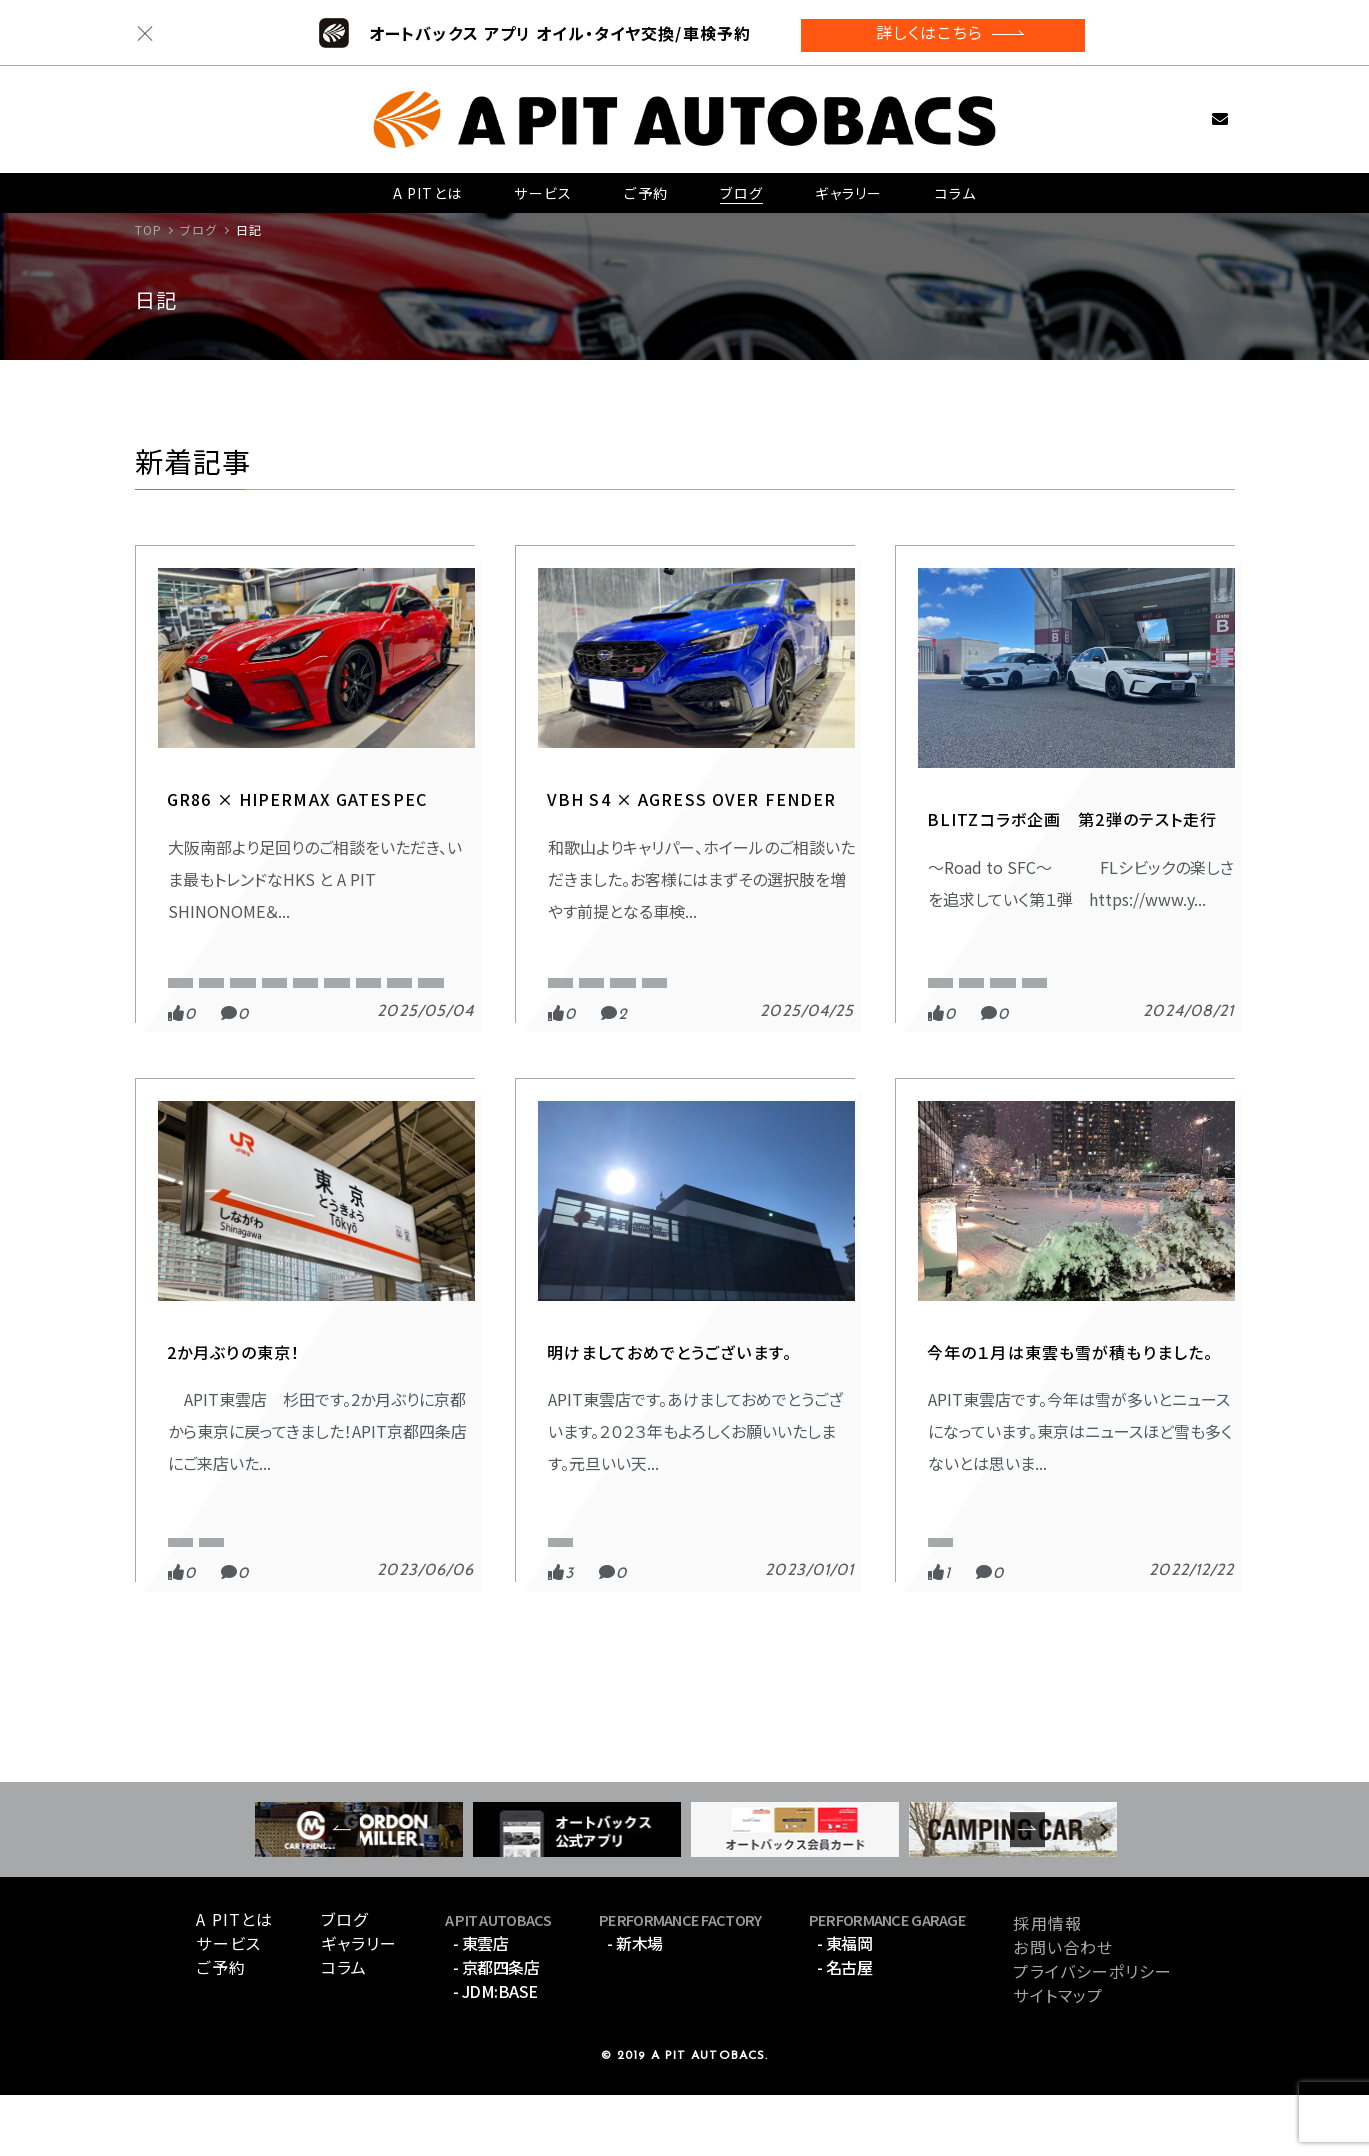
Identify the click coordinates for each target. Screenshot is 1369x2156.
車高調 (246, 1037)
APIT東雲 (193, 1005)
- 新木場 (635, 2005)
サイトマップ (1058, 2056)
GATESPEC (201, 935)
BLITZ (944, 973)
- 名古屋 (845, 2029)
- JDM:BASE (495, 2053)
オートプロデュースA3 (605, 1005)
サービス (542, 185)
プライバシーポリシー (1092, 2032)
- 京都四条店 (496, 2029)
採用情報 (1047, 1984)
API (178, 1597)
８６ (178, 973)
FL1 (1070, 973)
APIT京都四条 (375, 973)
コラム (954, 185)
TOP (148, 229)
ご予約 (645, 185)
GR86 (364, 1005)
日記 (553, 935)
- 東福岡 (845, 2005)
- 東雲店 (481, 2005)
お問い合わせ (1188, 109)
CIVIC (1010, 973)
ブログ (740, 185)
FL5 (1126, 973)
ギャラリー (847, 185)
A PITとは (427, 185)
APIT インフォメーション (627, 1559)
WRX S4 (743, 973)
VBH (669, 973)
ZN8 (180, 1037)
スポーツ (948, 935)
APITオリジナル (263, 973)
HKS (428, 1005)
